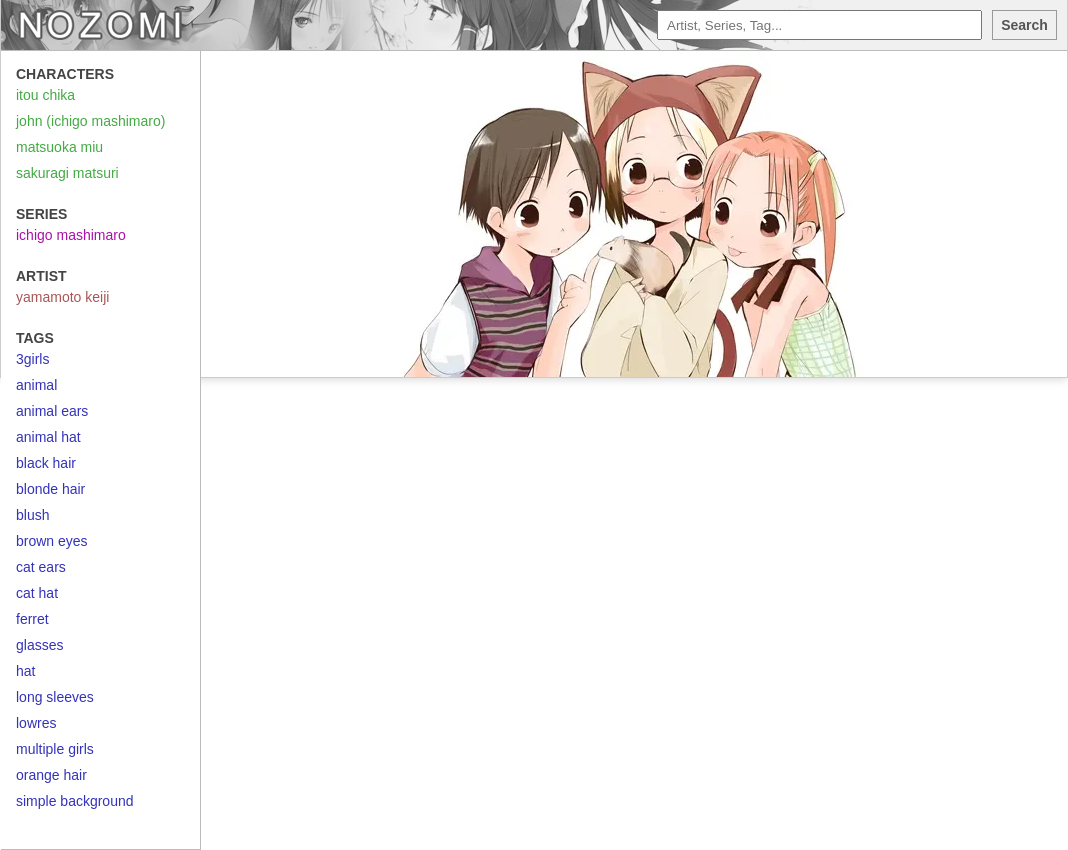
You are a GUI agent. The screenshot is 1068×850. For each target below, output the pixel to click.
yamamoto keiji (62, 297)
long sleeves (55, 697)
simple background (75, 801)
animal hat (48, 437)
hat (25, 671)
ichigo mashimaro (71, 235)
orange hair (51, 775)
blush (32, 515)
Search (1024, 25)
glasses (39, 645)
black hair (46, 463)
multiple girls (55, 749)
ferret (32, 619)
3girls (32, 359)
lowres (36, 723)
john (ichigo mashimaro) (90, 121)
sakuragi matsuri (67, 173)
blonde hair (50, 489)
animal (36, 385)
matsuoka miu (59, 147)
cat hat (37, 593)
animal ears (52, 411)
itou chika (45, 95)
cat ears (41, 567)
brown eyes (52, 541)
